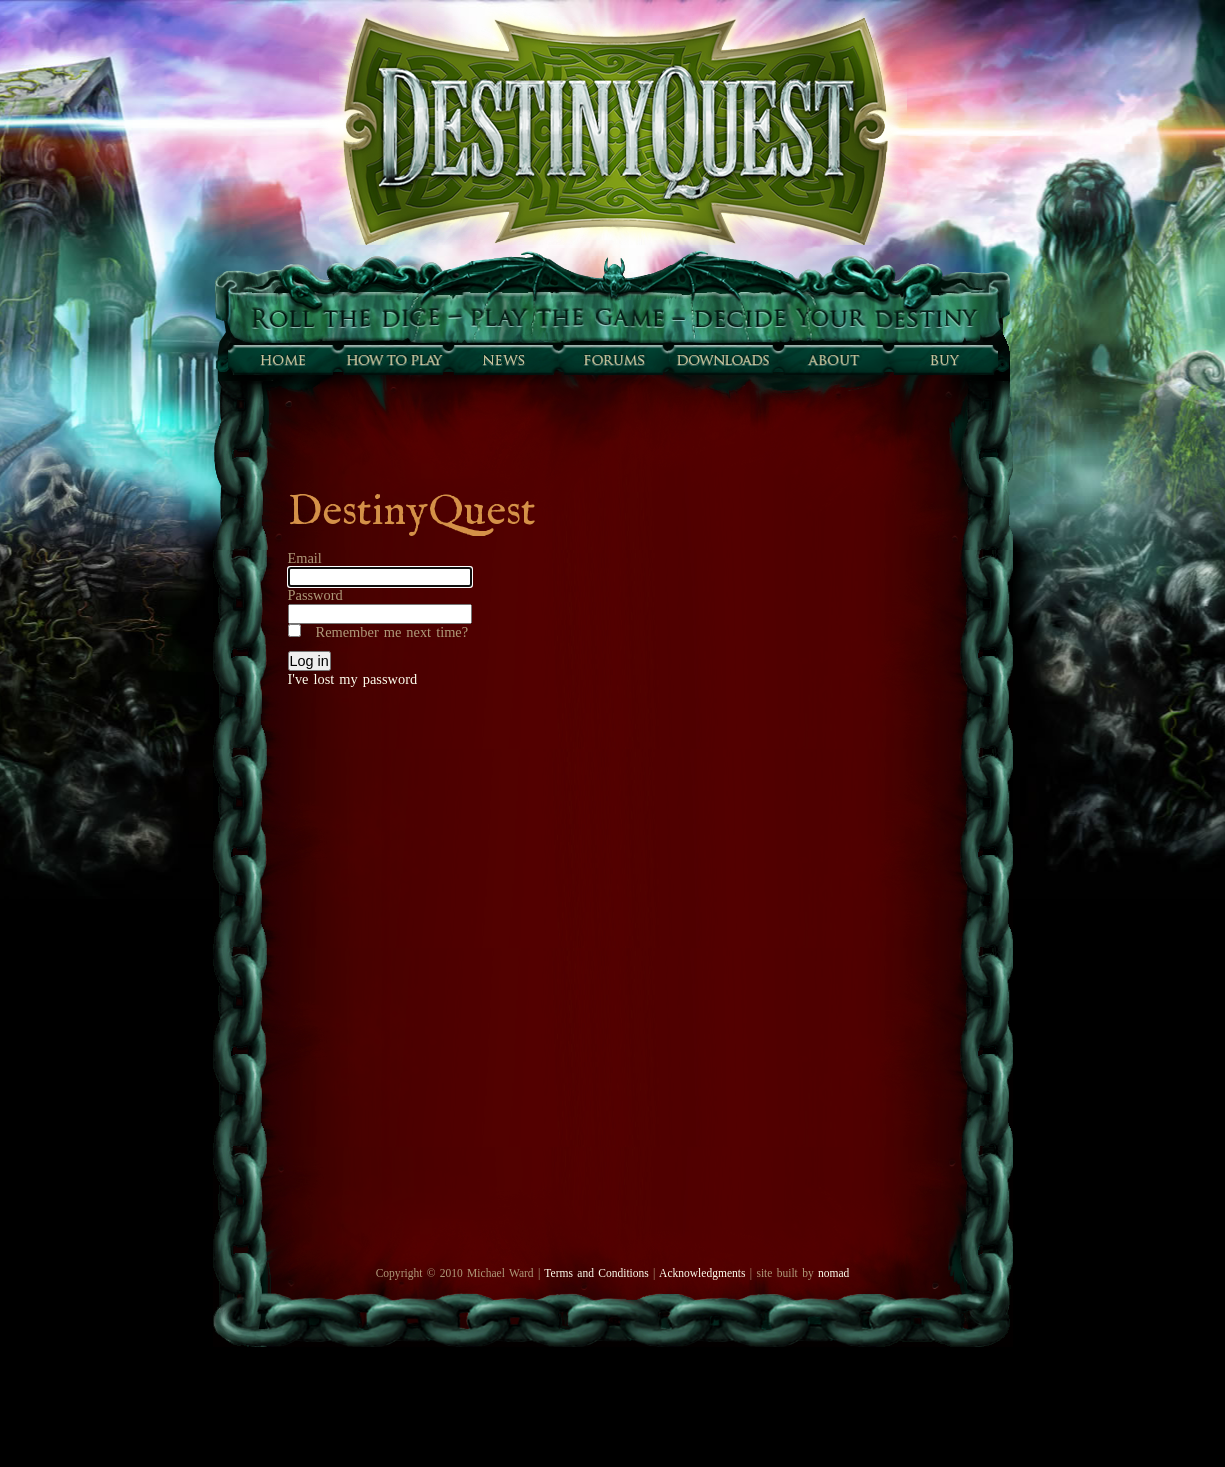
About (833, 360)
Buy (943, 360)
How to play (393, 360)
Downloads (723, 360)
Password (315, 595)
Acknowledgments (702, 1273)
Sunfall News (503, 360)
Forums (613, 360)
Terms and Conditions (596, 1273)
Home (283, 360)
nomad (833, 1273)
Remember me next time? (392, 632)
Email (305, 558)
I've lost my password (353, 679)
